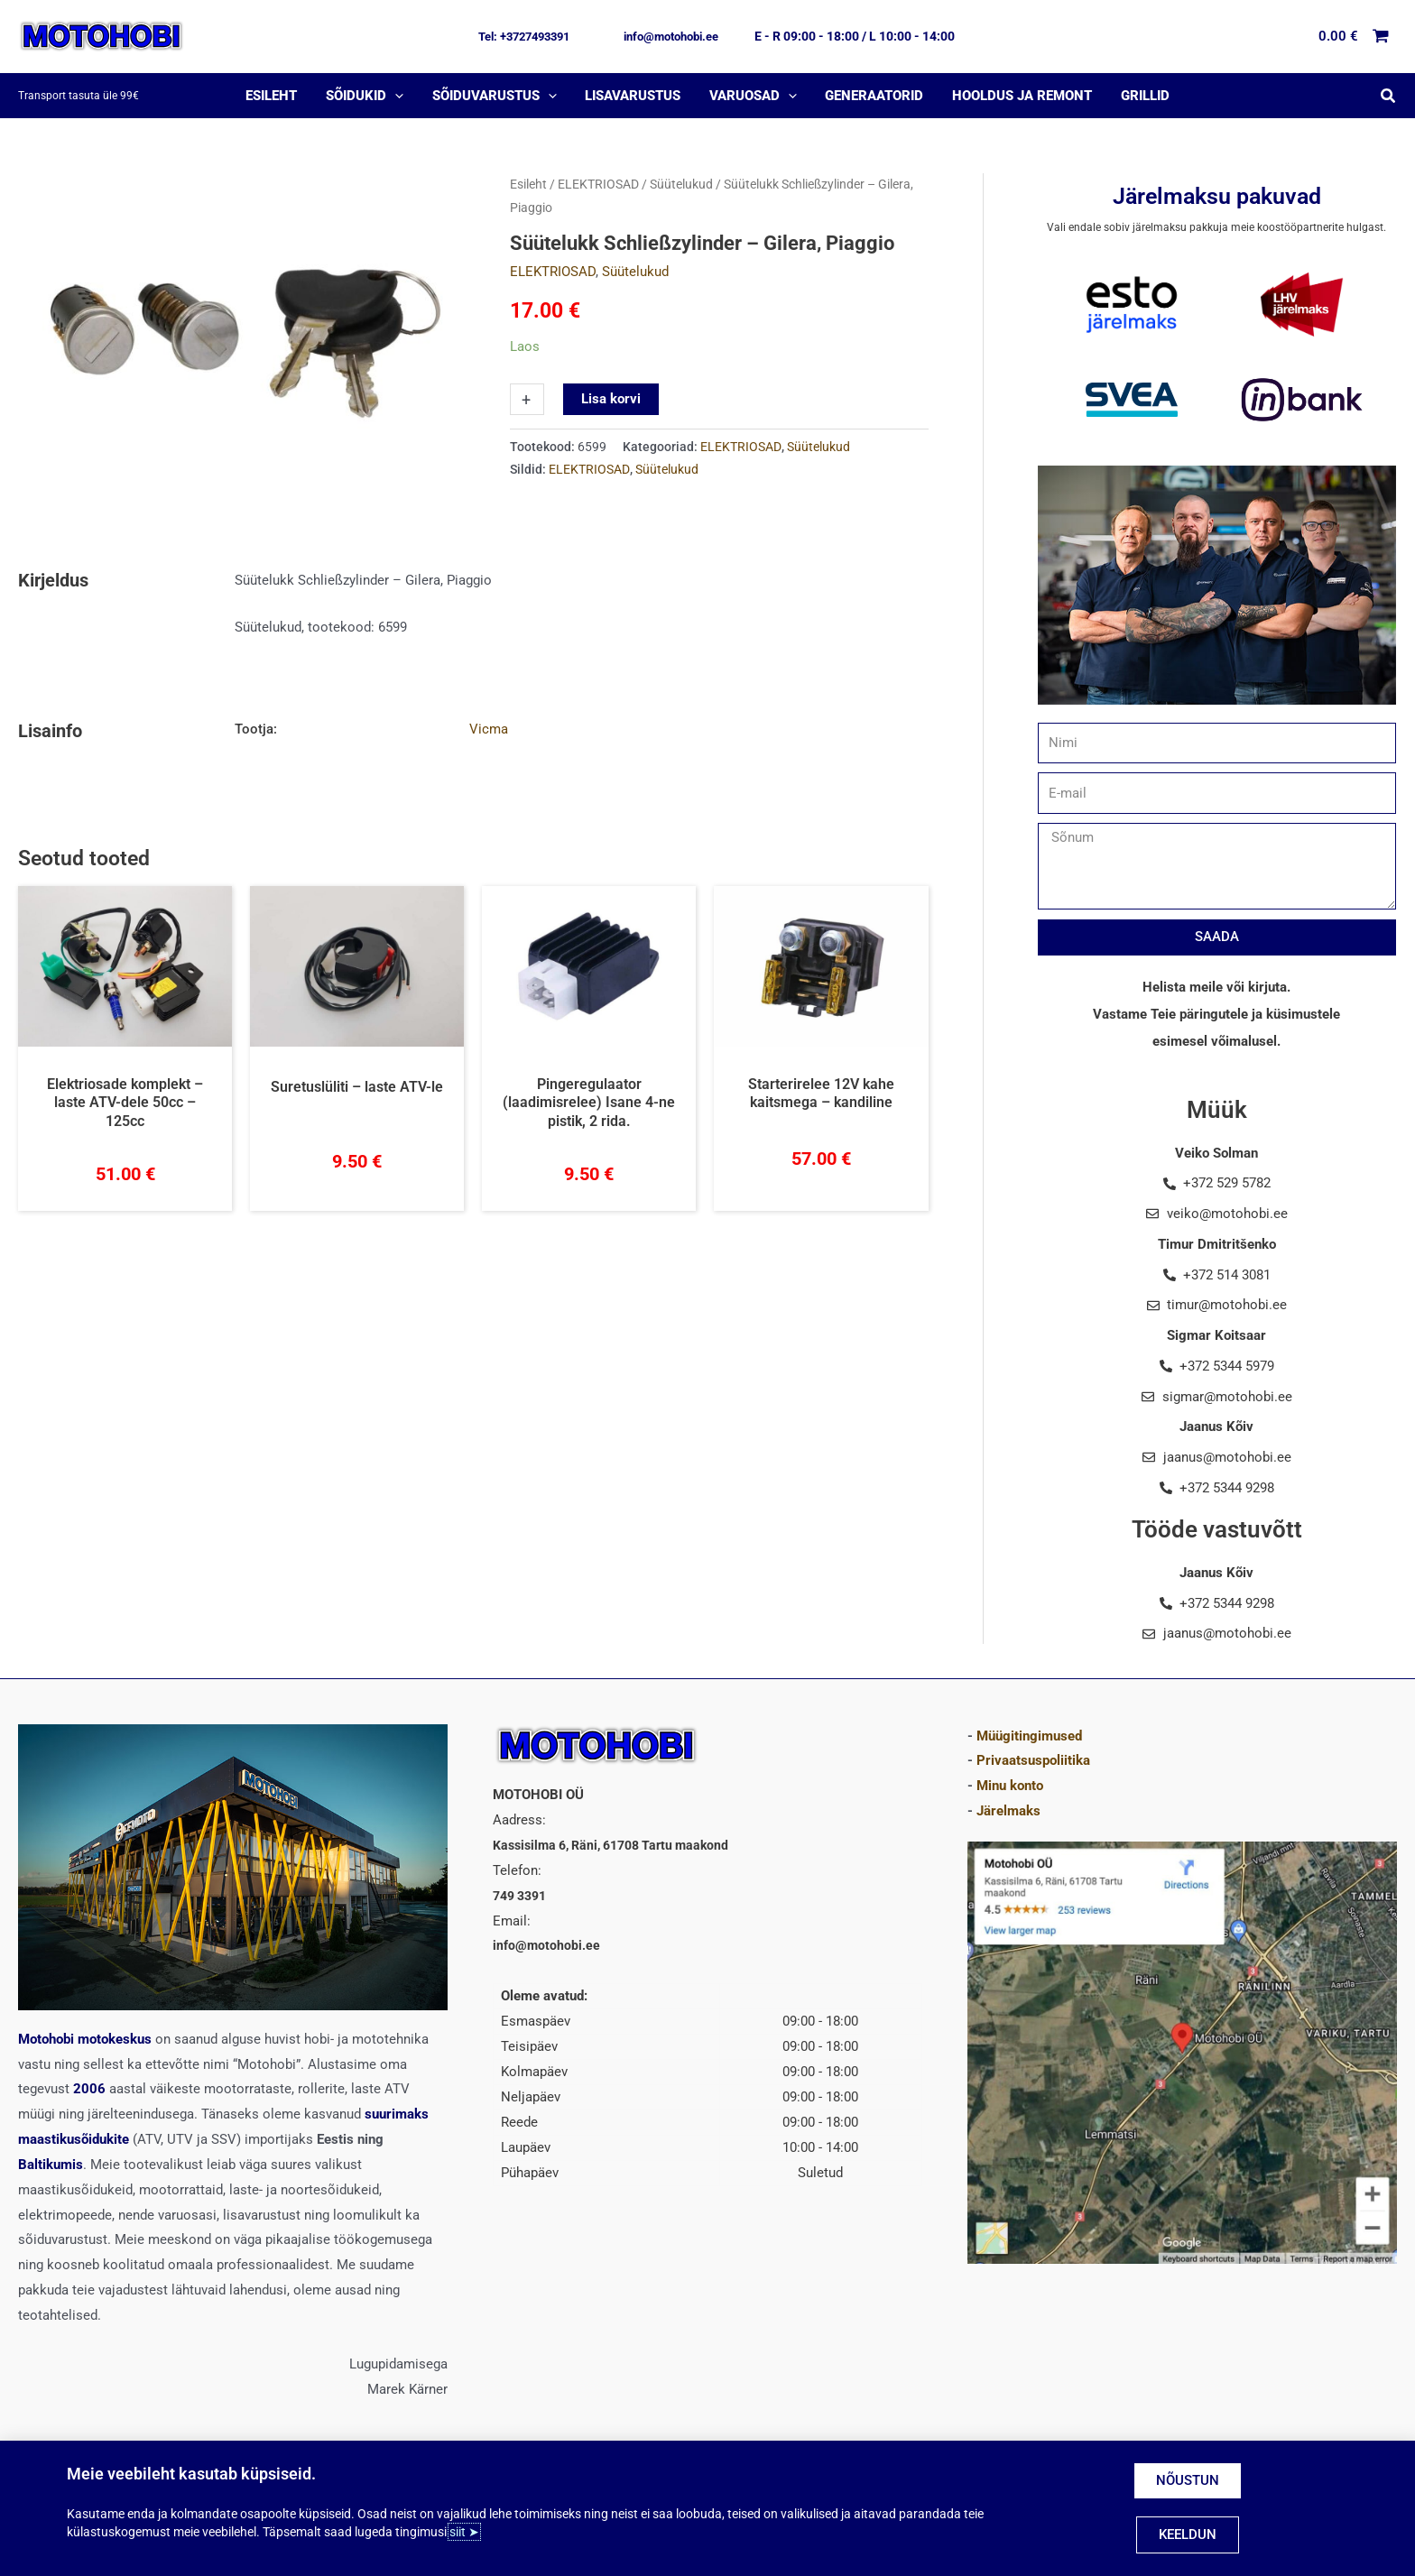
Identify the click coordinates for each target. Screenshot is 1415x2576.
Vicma (488, 729)
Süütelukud (681, 184)
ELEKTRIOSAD (598, 184)
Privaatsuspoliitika (1033, 1760)
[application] (398, 95)
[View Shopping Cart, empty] (1354, 36)
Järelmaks (1008, 1811)
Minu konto (1009, 1785)
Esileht (528, 184)
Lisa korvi (611, 399)
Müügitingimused (1029, 1736)
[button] (523, 36)
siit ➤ (464, 2532)
